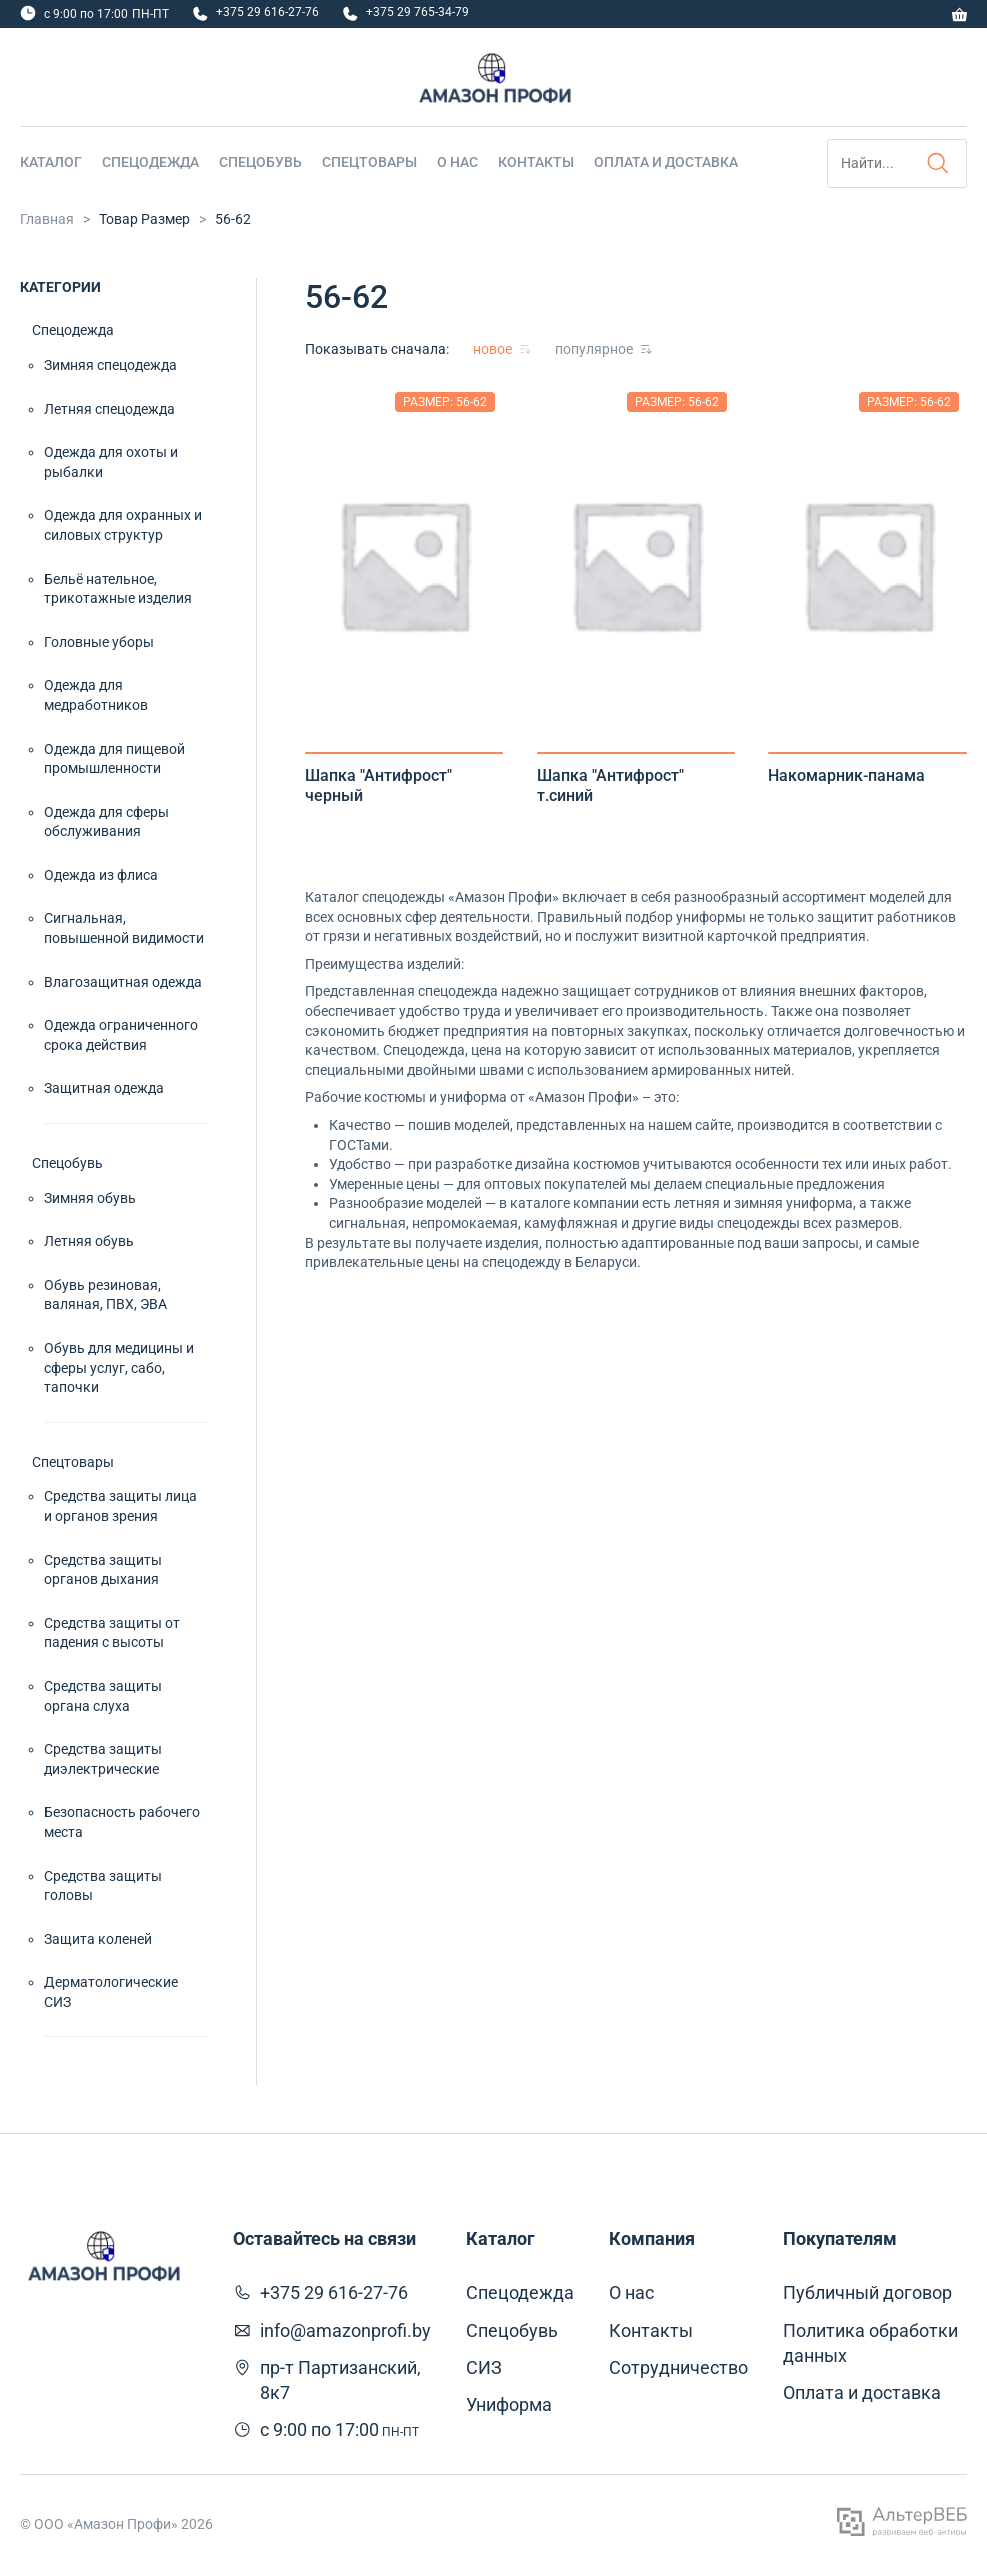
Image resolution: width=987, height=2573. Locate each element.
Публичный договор (867, 2292)
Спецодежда (150, 162)
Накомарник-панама (846, 775)
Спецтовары (369, 162)
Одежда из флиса (101, 875)
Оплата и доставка (666, 162)
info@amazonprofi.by (345, 2330)
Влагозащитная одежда (123, 982)
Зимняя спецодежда (110, 365)
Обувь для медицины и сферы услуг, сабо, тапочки (119, 1367)
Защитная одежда (104, 1088)
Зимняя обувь (90, 1198)
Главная (47, 219)
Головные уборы (99, 642)
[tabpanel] (404, 564)
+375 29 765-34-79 (417, 12)
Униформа (509, 2404)
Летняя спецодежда (109, 409)
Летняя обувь (89, 1241)
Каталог (51, 162)
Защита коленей (98, 1939)
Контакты (536, 162)
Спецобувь (260, 162)
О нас (457, 162)
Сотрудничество (678, 2367)
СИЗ (484, 2367)
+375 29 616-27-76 (267, 12)
